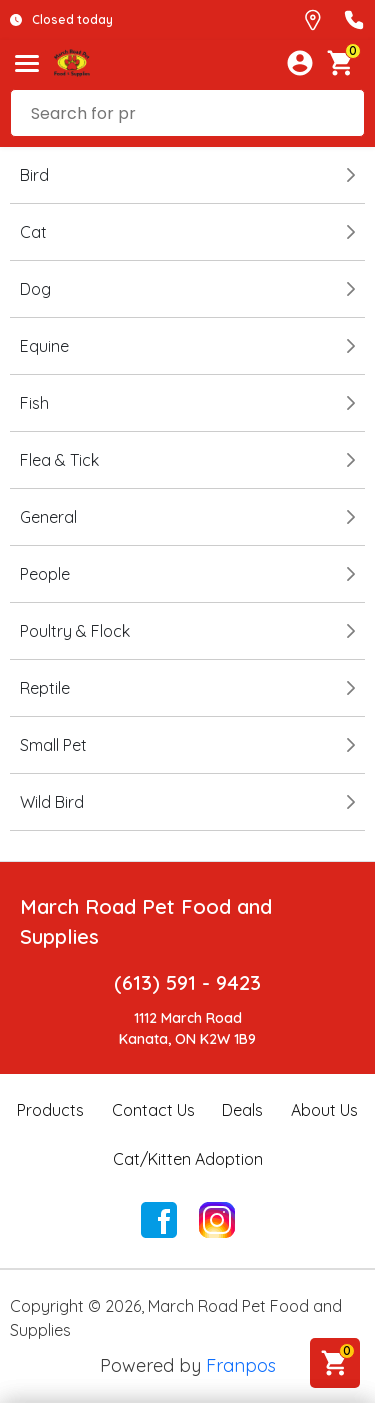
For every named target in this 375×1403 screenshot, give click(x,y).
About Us (324, 1110)
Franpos (241, 1365)
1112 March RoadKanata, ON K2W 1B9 (187, 1028)
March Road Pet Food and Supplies (146, 921)
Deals (242, 1110)
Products (50, 1110)
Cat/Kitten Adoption (188, 1159)
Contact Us (153, 1110)
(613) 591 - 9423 (187, 982)
